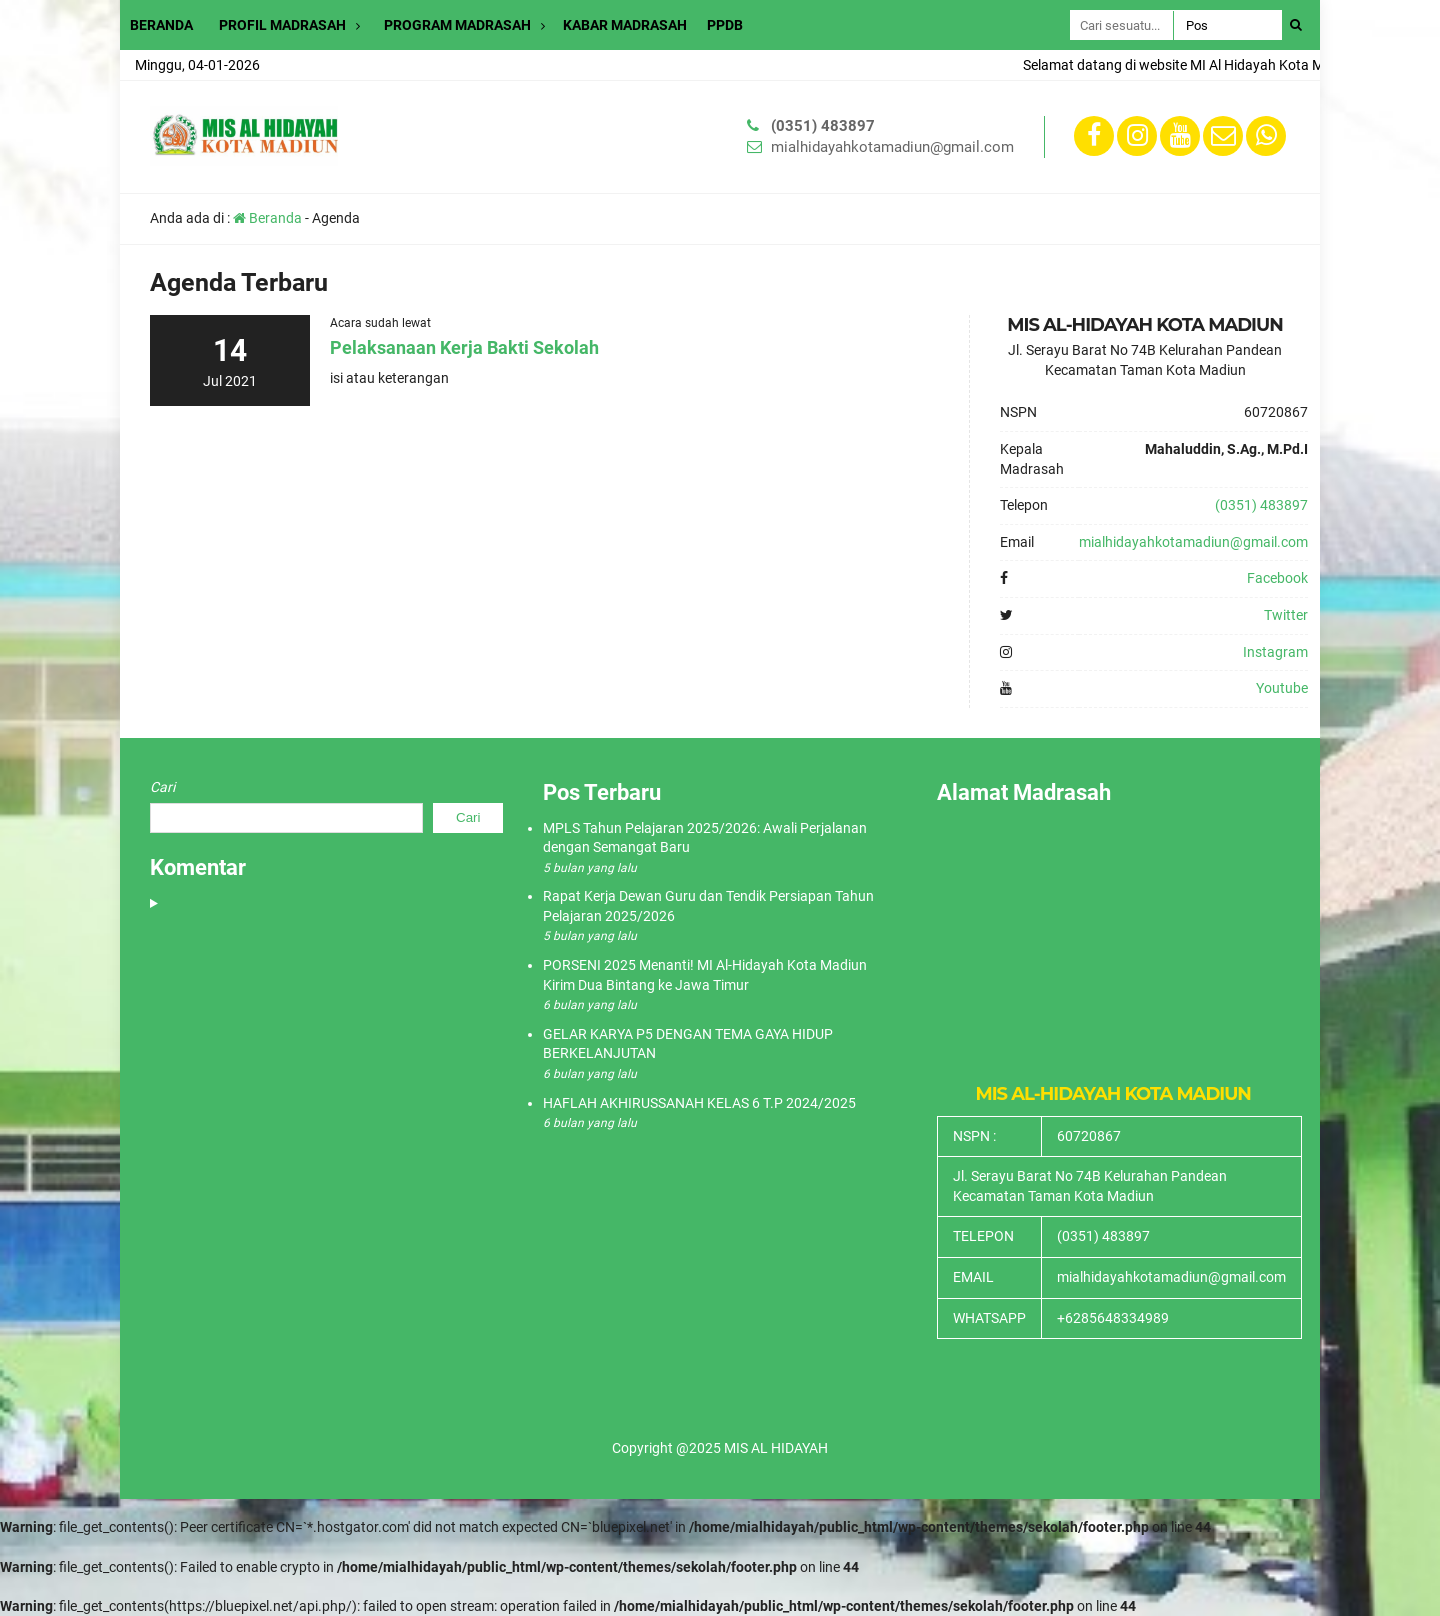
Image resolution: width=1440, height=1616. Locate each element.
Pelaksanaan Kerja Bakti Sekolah (464, 347)
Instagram (1275, 652)
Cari (162, 787)
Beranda (267, 218)
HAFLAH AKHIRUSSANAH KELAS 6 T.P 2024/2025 (699, 1103)
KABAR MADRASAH (625, 25)
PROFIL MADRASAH (282, 25)
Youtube (1282, 688)
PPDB (725, 25)
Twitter (1286, 615)
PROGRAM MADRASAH (457, 25)
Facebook (1277, 578)
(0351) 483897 (823, 126)
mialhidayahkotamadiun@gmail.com (892, 147)
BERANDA (161, 25)
